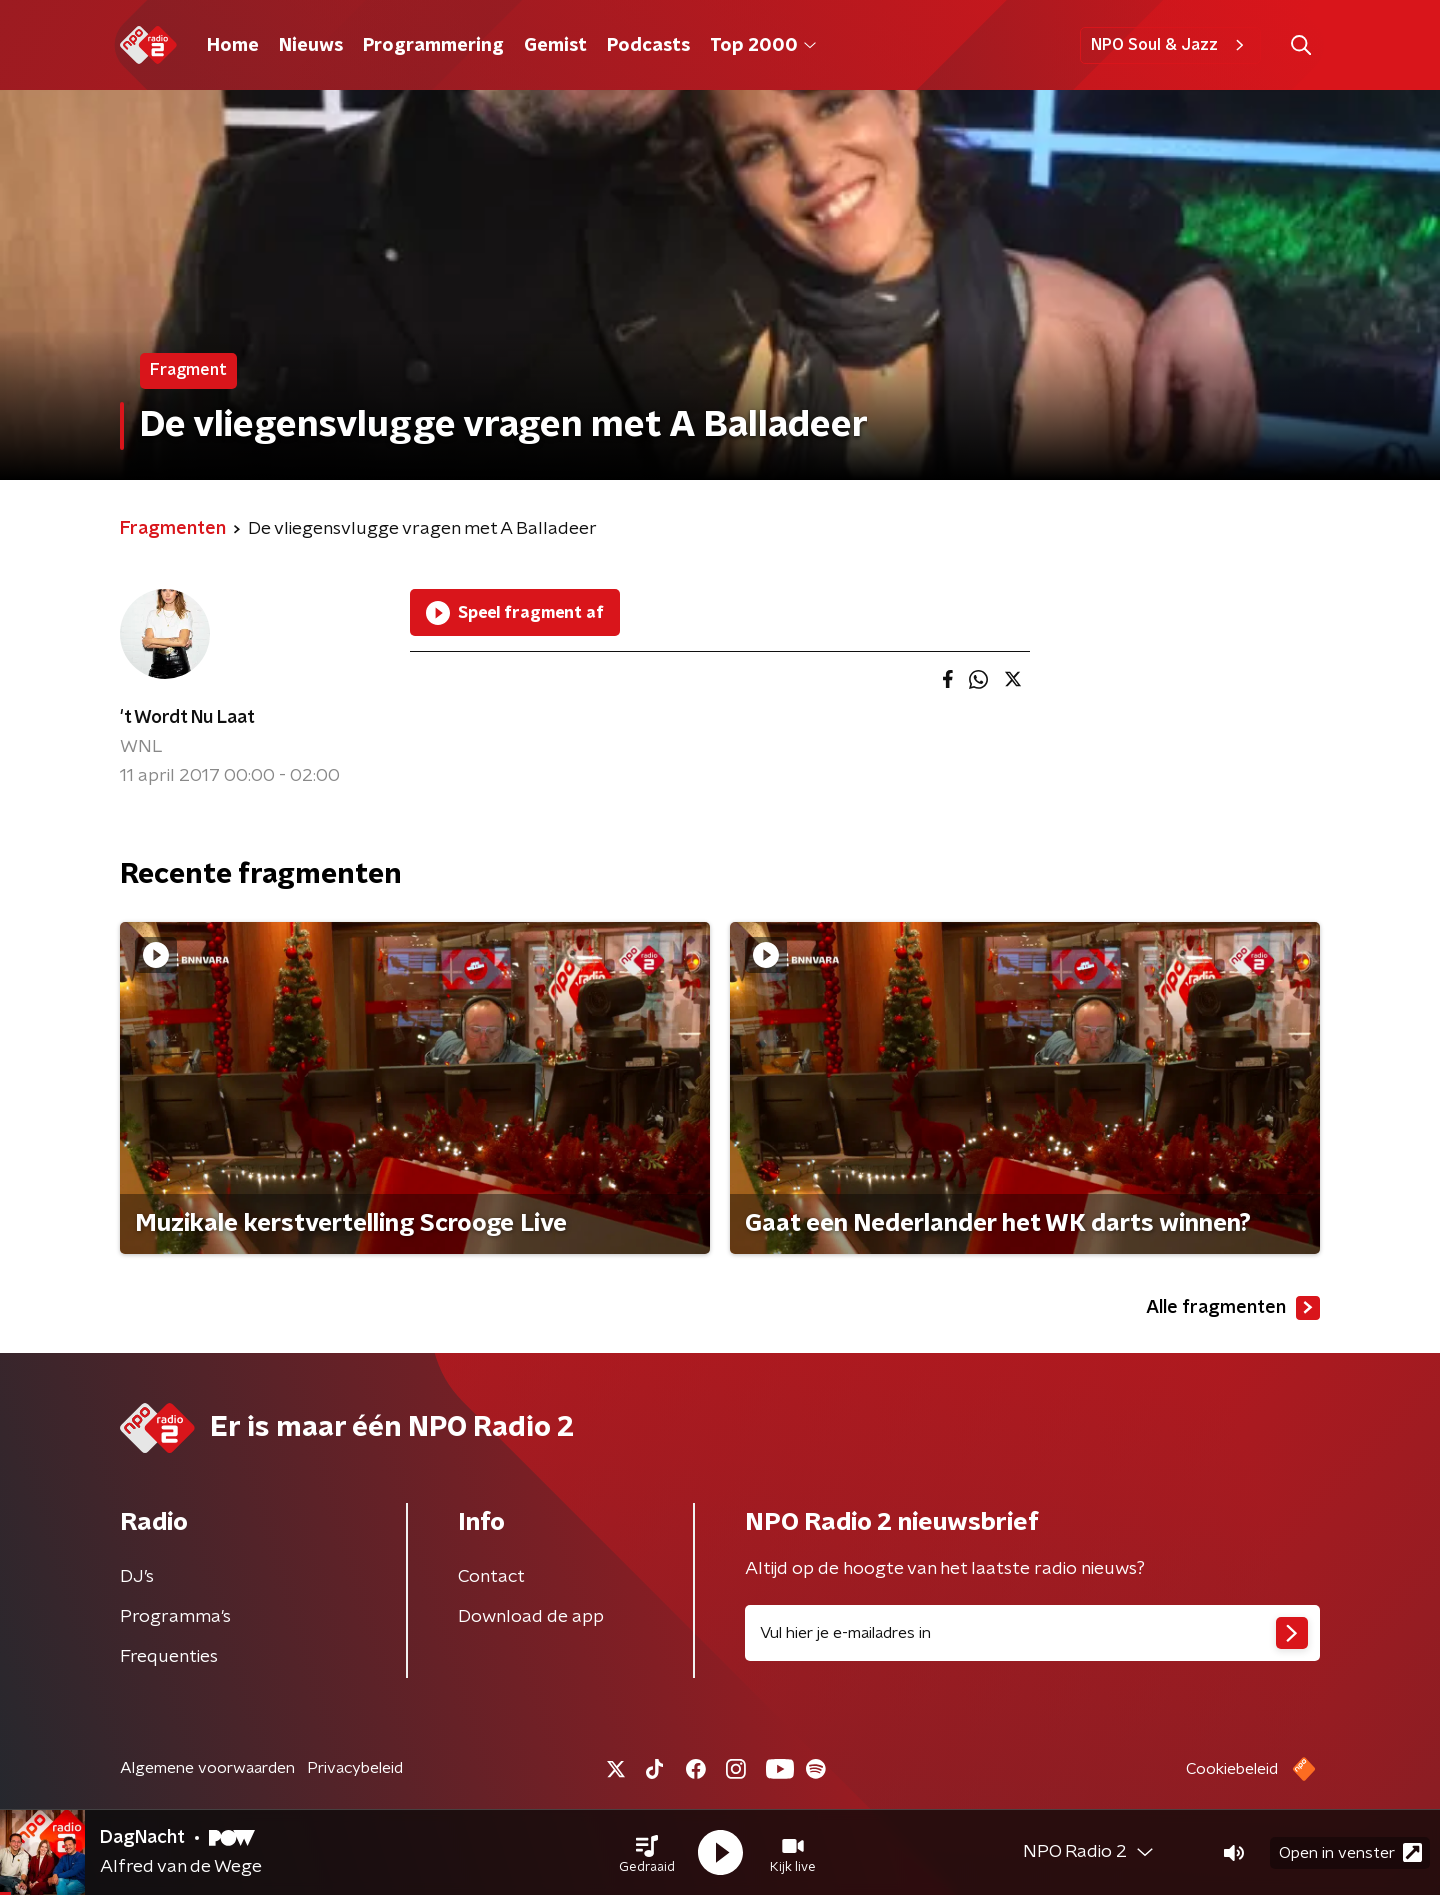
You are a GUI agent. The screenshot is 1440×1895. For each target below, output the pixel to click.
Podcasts (648, 46)
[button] (647, 1853)
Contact (491, 1577)
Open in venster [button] (1350, 1852)
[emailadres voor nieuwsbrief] (1032, 1633)
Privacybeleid (355, 1768)
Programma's (175, 1617)
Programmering (433, 46)
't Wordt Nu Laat (187, 718)
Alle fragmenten (1233, 1308)
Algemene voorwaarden (207, 1768)
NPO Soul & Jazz (1170, 45)
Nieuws (311, 46)
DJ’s (137, 1577)
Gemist (555, 46)
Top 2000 (763, 46)
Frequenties (169, 1657)
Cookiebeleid (1232, 1769)
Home (233, 46)
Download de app (531, 1617)
